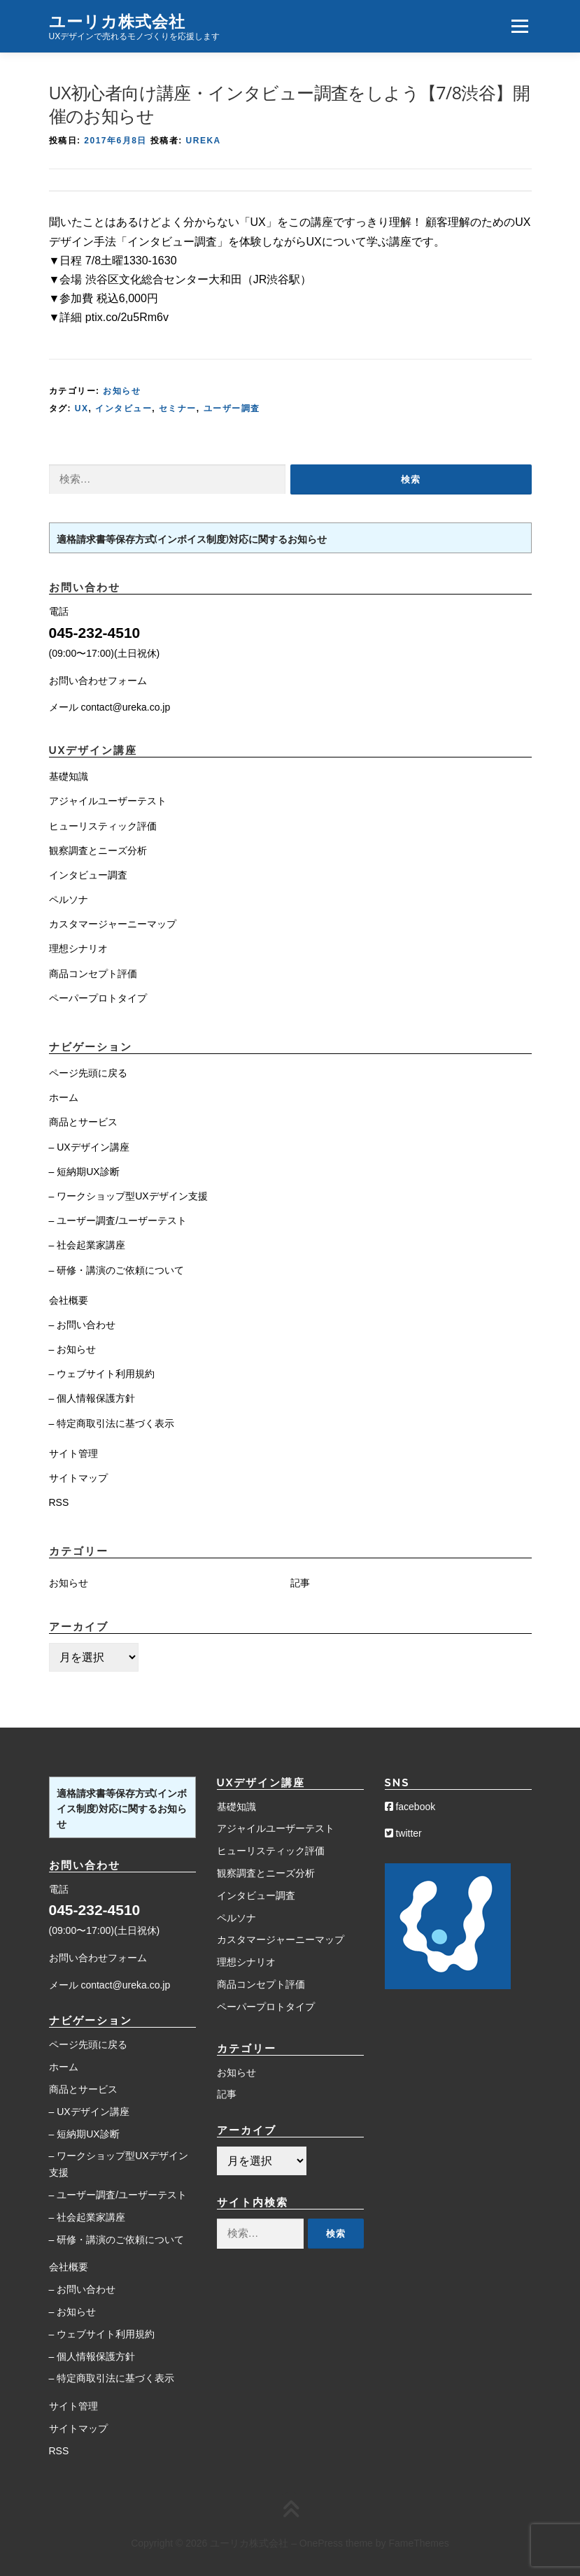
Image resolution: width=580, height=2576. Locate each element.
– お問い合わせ (82, 1324)
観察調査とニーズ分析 (98, 850)
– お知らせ (73, 1349)
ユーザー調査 (232, 408)
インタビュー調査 (88, 875)
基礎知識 (68, 776)
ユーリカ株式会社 (117, 20)
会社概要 (68, 1300)
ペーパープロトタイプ (98, 998)
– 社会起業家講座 (87, 1245)
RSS (59, 1502)
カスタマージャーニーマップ (112, 924)
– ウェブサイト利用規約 (102, 1373)
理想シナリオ (78, 948)
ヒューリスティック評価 (103, 826)
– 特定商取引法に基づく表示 (112, 1423)
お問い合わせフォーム (98, 680)
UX (82, 408)
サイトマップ (78, 1477)
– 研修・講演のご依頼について (117, 1270)
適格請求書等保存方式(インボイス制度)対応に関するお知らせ (192, 539)
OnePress (321, 2543)
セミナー (178, 408)
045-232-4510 (95, 633)
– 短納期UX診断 (84, 1171)
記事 (300, 1582)
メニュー (519, 26)
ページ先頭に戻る (88, 1073)
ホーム (63, 1097)
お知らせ (122, 391)
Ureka (203, 140)
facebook (410, 1806)
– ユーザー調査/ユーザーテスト (118, 1220)
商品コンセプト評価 (93, 973)
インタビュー (123, 408)
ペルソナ (68, 899)
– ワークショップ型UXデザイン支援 (128, 1196)
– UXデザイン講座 (89, 1147)
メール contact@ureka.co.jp (110, 707)
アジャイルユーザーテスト (108, 800)
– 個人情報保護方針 (92, 1398)
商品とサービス (83, 1121)
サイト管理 (73, 1453)
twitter (403, 1833)
